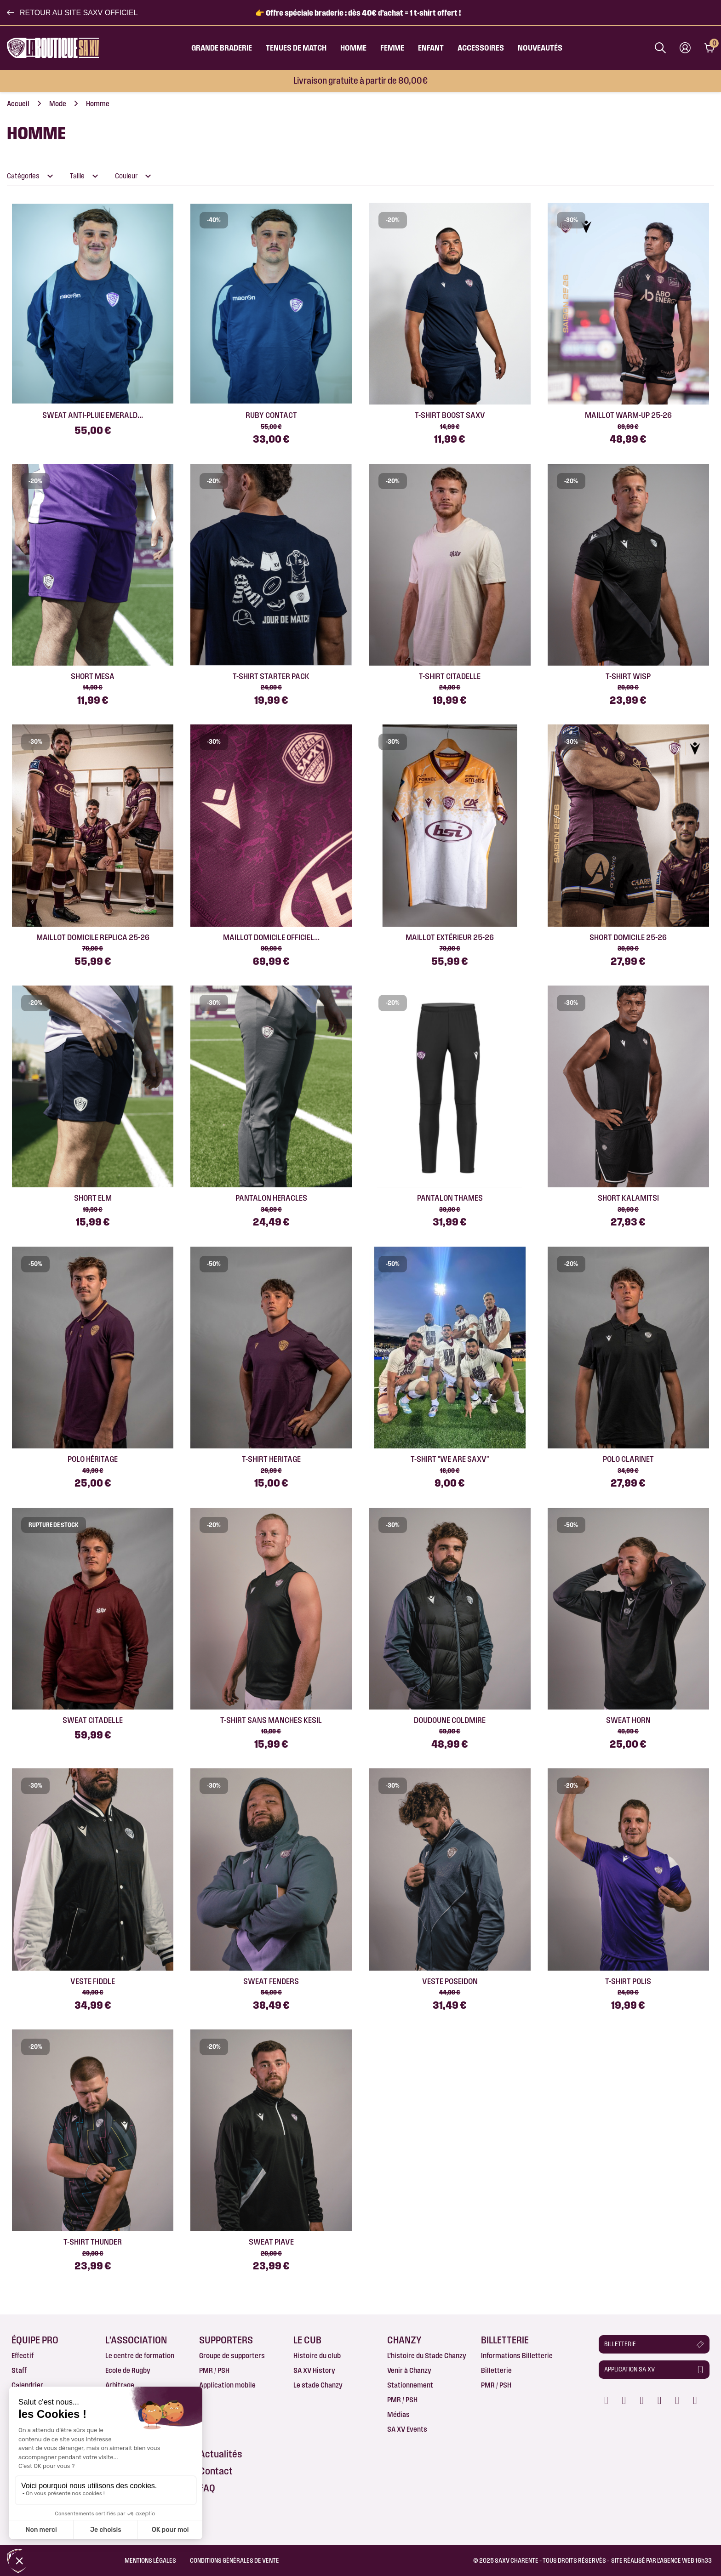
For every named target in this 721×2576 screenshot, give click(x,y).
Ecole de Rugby (127, 2370)
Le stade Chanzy (318, 2385)
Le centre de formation (139, 2355)
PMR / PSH (214, 2370)
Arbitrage (119, 2385)
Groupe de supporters (232, 2355)
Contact (216, 2471)
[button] (72, 13)
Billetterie (496, 2370)
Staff (19, 2370)
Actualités (220, 2454)
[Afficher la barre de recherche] (660, 47)
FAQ (207, 2488)
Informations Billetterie (517, 2355)
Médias (398, 2414)
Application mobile (227, 2385)
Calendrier (27, 2385)
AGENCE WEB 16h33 (686, 2560)
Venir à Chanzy (409, 2370)
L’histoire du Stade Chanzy (426, 2355)
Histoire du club (317, 2355)
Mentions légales (150, 2560)
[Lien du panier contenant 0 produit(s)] (709, 47)
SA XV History (314, 2370)
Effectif (22, 2355)
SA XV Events (407, 2429)
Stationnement (410, 2385)
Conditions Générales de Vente (234, 2560)
